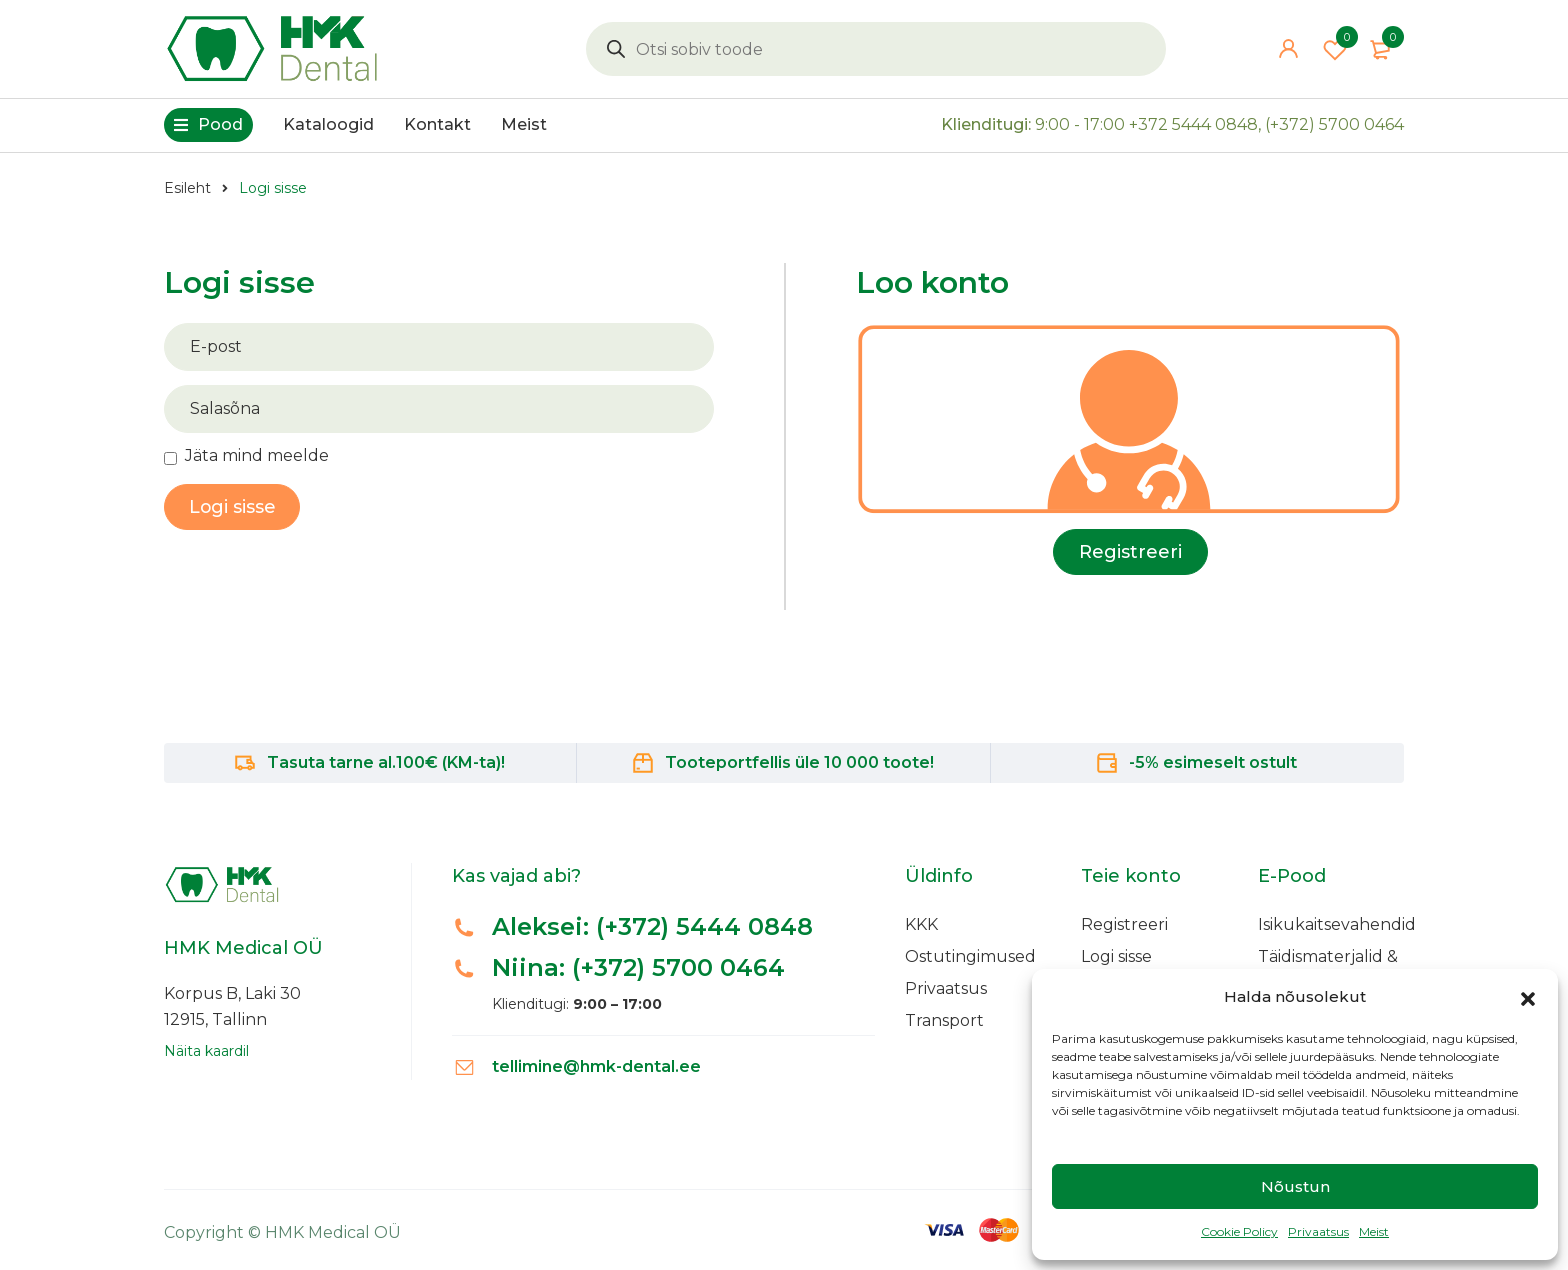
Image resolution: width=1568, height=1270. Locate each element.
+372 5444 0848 (1193, 126)
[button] (1528, 997)
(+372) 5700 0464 (1334, 126)
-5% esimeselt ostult (1213, 762)
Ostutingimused (970, 956)
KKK (921, 924)
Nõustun (1295, 1186)
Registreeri (1130, 552)
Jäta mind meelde (257, 456)
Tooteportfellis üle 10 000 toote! (799, 762)
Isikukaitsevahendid (1337, 924)
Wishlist (1335, 50)
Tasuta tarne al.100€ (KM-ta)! (386, 762)
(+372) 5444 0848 (705, 926)
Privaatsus (1318, 1231)
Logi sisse (1116, 956)
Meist (1374, 1231)
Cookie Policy (1239, 1231)
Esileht (187, 188)
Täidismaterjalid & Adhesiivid (1328, 966)
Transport (944, 1020)
